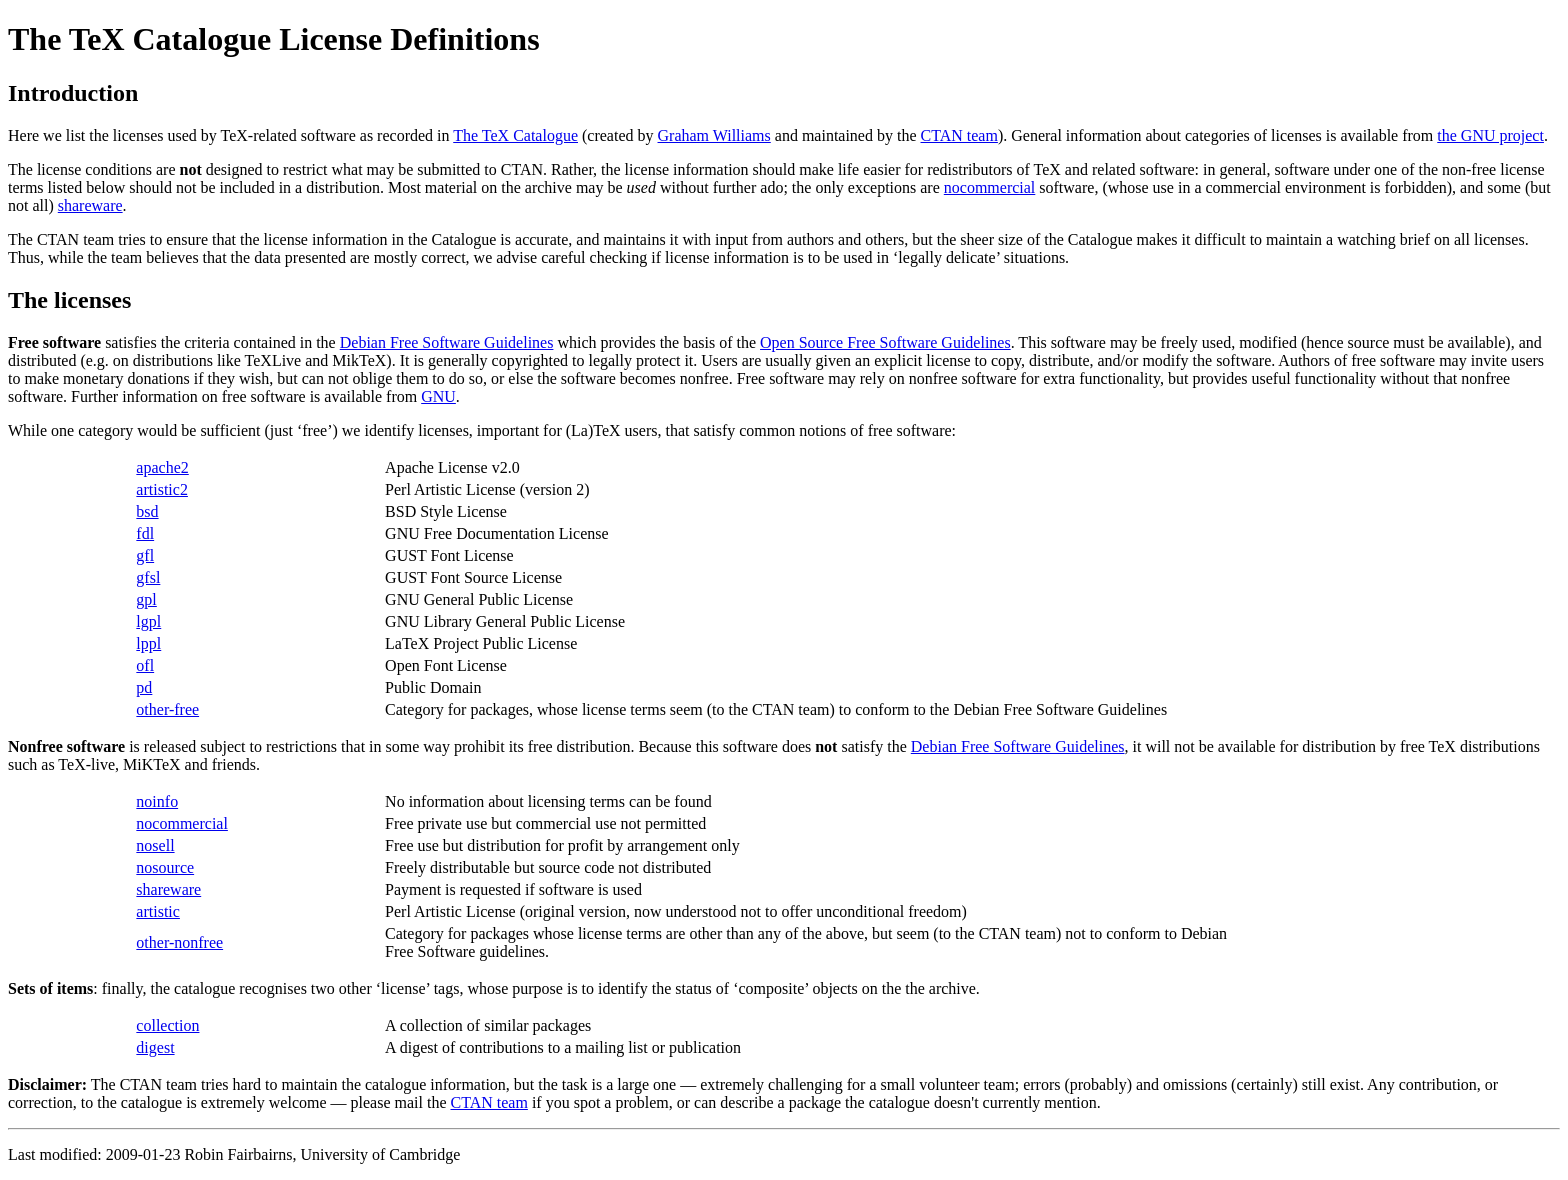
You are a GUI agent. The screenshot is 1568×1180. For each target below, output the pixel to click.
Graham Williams (714, 135)
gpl (146, 599)
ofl (145, 665)
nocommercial (990, 187)
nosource (165, 867)
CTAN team (959, 135)
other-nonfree (179, 942)
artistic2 (162, 489)
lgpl (148, 621)
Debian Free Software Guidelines (447, 342)
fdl (145, 533)
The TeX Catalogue (515, 135)
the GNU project (1490, 135)
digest (155, 1047)
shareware (90, 205)
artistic (158, 911)
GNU (438, 396)
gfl (145, 555)
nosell (155, 845)
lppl (148, 643)
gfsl (148, 577)
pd (144, 687)
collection (167, 1025)
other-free (167, 709)
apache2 (162, 467)
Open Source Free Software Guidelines (885, 342)
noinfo (157, 801)
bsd (147, 511)
